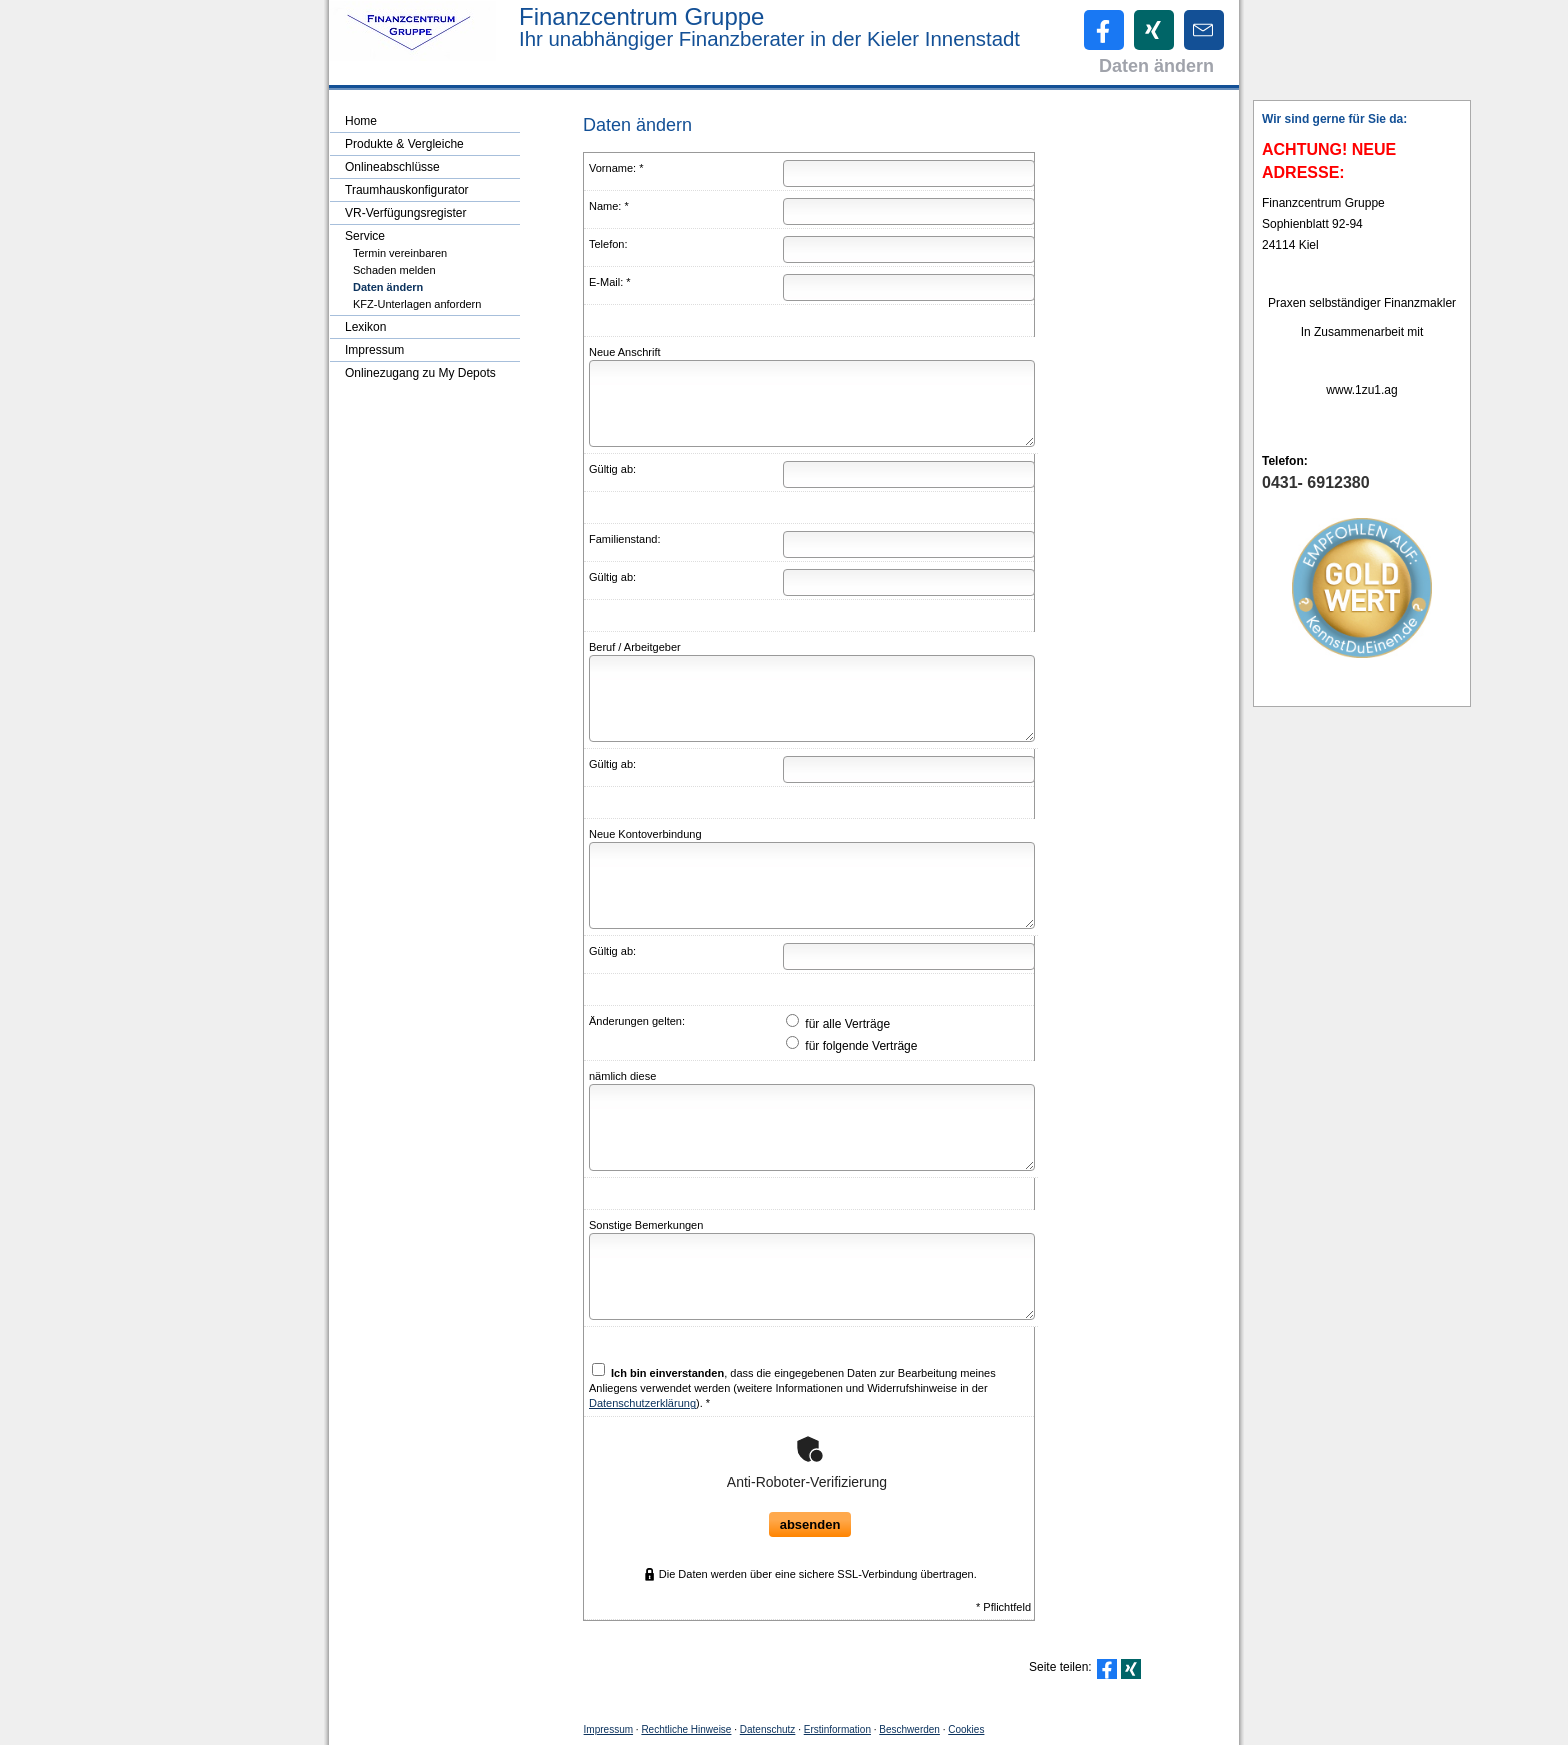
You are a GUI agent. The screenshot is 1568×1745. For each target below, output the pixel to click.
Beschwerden (909, 1729)
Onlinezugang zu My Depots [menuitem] (420, 373)
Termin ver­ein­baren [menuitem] (400, 253)
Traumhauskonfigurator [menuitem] (407, 190)
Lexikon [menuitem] (365, 327)
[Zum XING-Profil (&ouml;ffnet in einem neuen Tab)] (1154, 30)
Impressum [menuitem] (374, 350)
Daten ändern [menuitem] (388, 287)
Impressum (608, 1729)
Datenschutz (768, 1729)
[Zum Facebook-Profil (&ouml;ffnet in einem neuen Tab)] (1104, 30)
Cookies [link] (966, 1729)
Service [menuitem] (365, 236)
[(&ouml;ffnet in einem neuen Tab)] (1362, 588)
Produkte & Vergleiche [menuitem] (404, 144)
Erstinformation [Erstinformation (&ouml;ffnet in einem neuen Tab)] (837, 1729)
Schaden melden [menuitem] (394, 270)
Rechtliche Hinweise (686, 1729)
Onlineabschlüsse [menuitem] (392, 167)
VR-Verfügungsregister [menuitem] (405, 213)
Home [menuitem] (361, 121)
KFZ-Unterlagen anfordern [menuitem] (417, 304)
